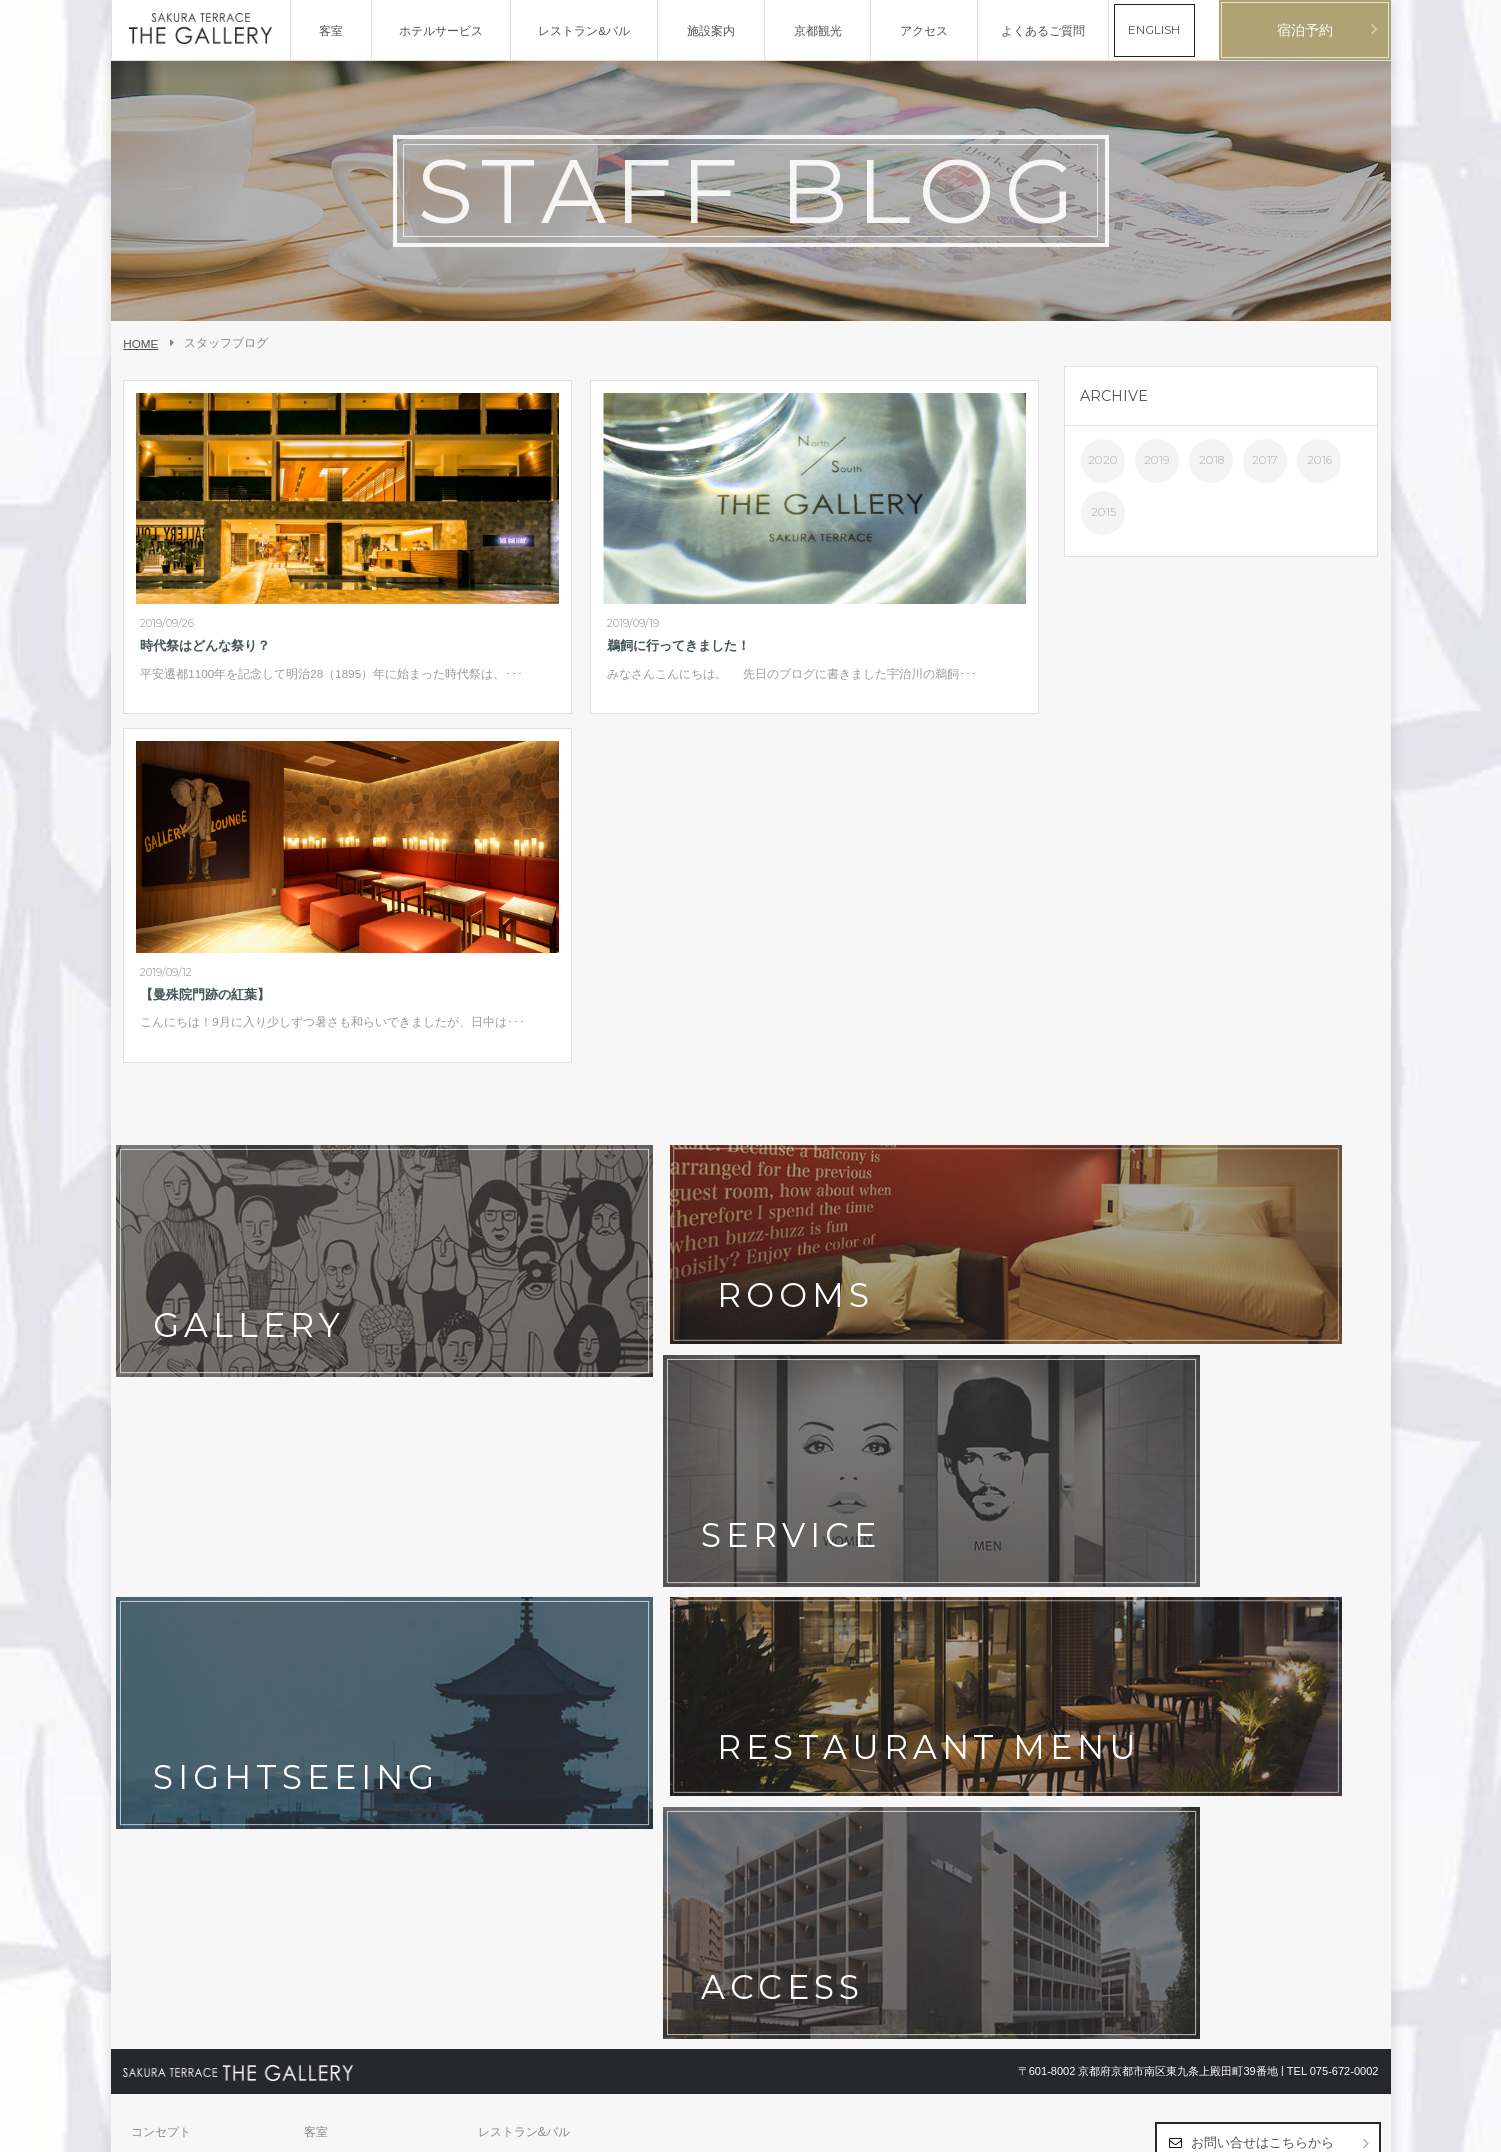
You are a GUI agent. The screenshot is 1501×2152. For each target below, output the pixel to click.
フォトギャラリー (352, 1603)
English (1359, 2128)
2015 (1103, 512)
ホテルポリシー (346, 1665)
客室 (316, 1572)
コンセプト (161, 1572)
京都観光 (155, 1634)
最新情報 (328, 1634)
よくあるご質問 (520, 1634)
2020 (1103, 460)
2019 (1157, 460)
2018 (1211, 460)
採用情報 (328, 1696)
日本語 (1318, 2128)
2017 (1265, 460)
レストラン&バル (524, 1572)
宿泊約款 (502, 1665)
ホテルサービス (173, 1603)
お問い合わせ (167, 1665)
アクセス (502, 1603)
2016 (1319, 460)
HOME (140, 343)
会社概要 (155, 1696)
